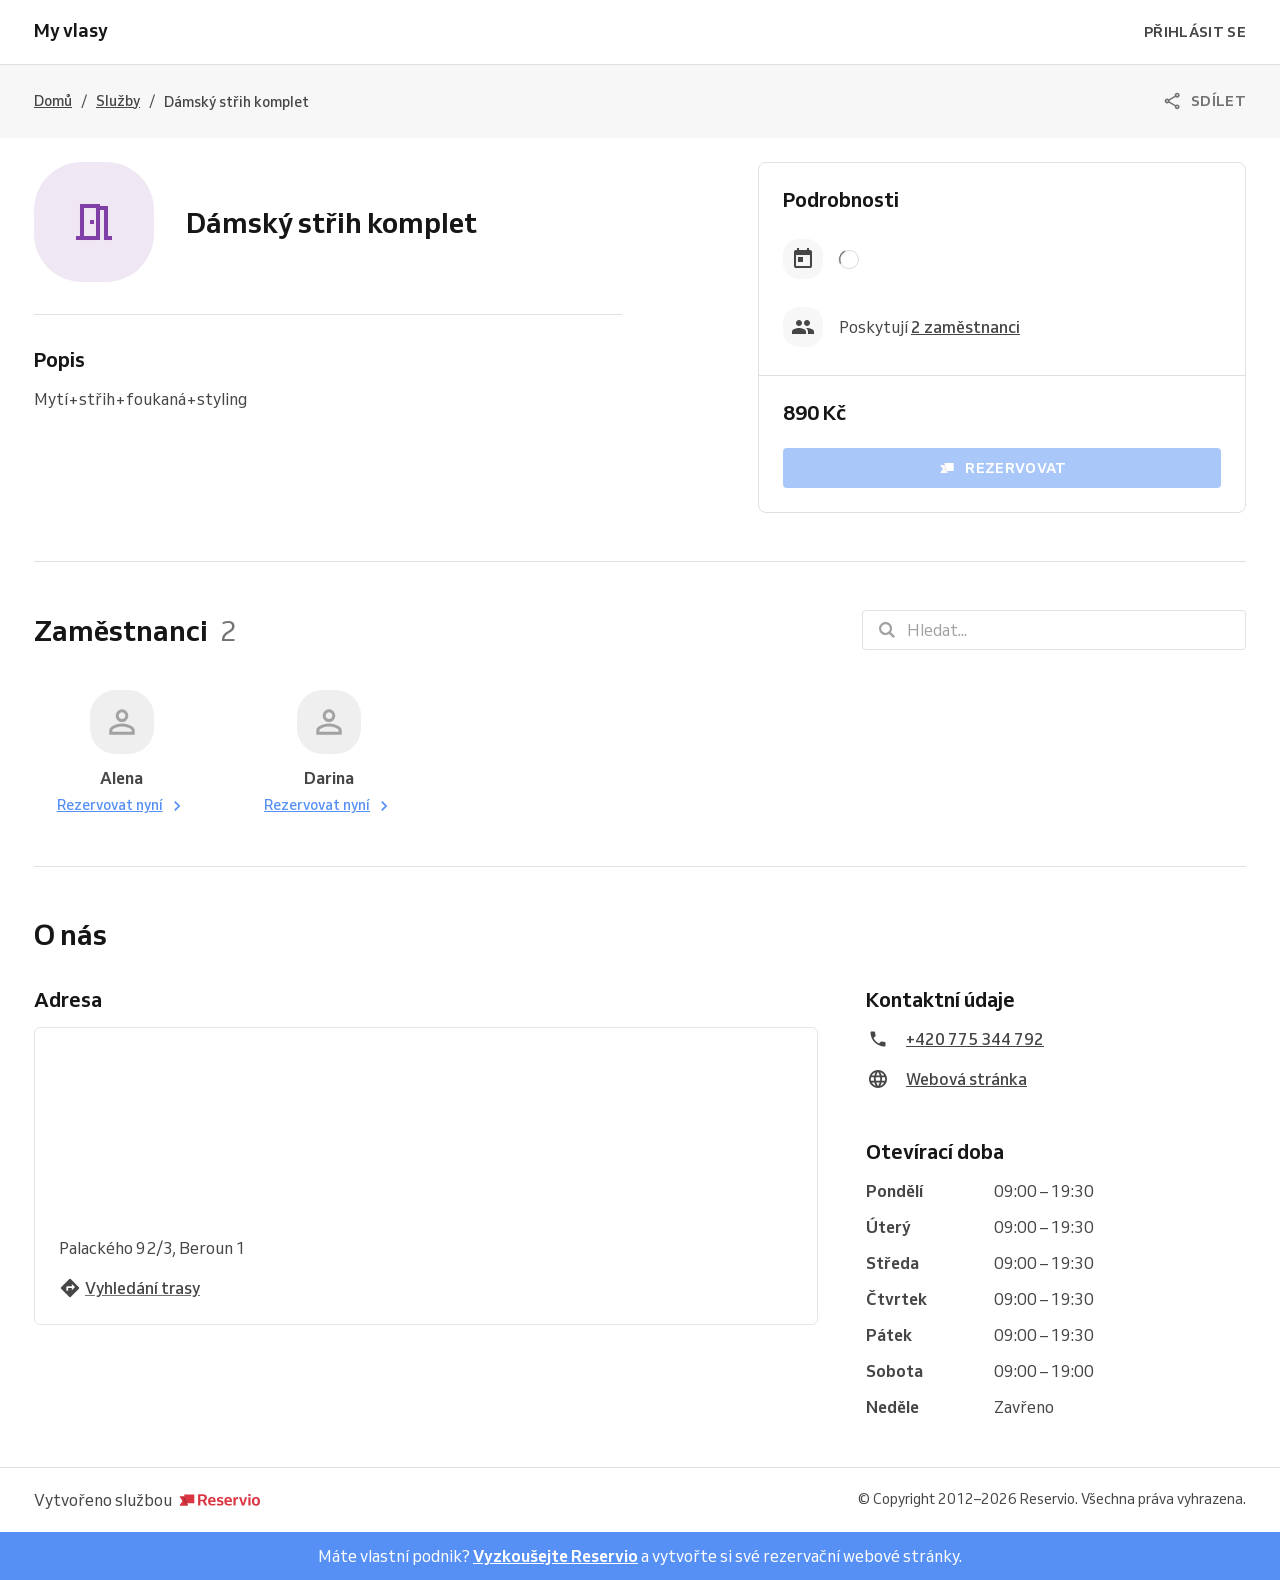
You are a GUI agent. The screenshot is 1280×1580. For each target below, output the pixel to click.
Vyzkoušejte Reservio (555, 1556)
